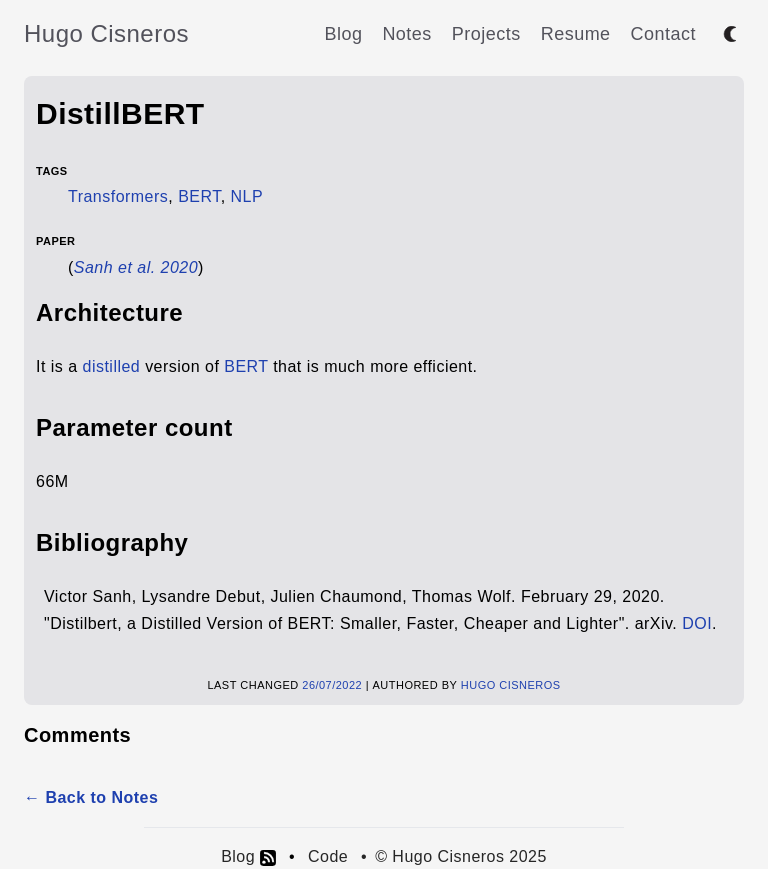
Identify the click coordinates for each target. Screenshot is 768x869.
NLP (247, 196)
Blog (343, 34)
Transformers (118, 196)
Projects (486, 34)
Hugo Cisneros (106, 33)
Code (328, 856)
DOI (697, 623)
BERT (199, 196)
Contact (663, 34)
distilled (112, 366)
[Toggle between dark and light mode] (730, 34)
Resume (576, 34)
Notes (406, 34)
